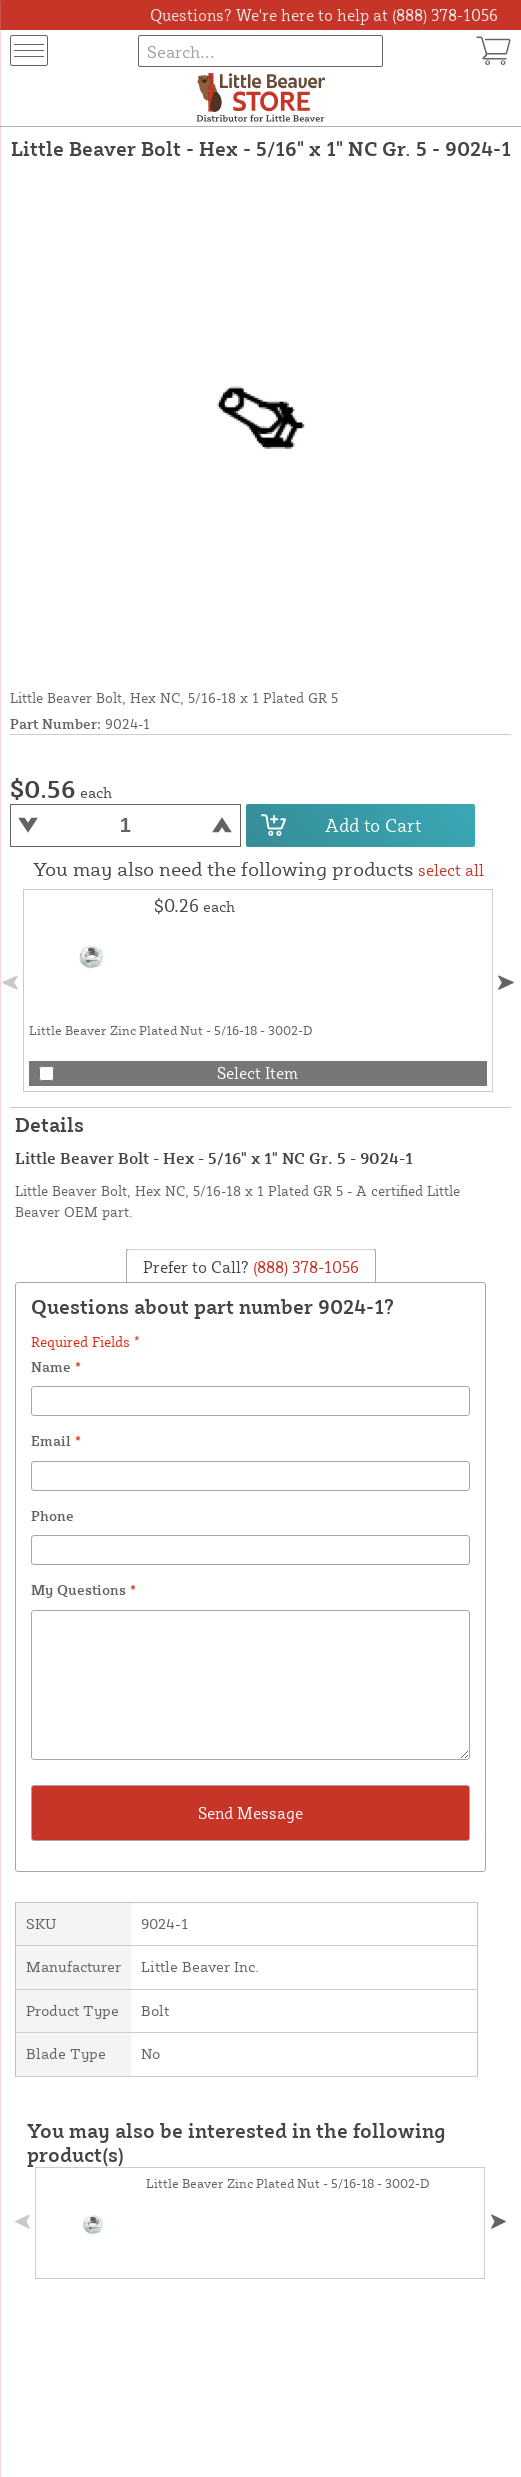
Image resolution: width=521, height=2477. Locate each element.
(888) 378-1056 (304, 1266)
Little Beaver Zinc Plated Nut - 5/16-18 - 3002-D (171, 1030)
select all (451, 870)
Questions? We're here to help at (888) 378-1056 (324, 15)
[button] (505, 982)
